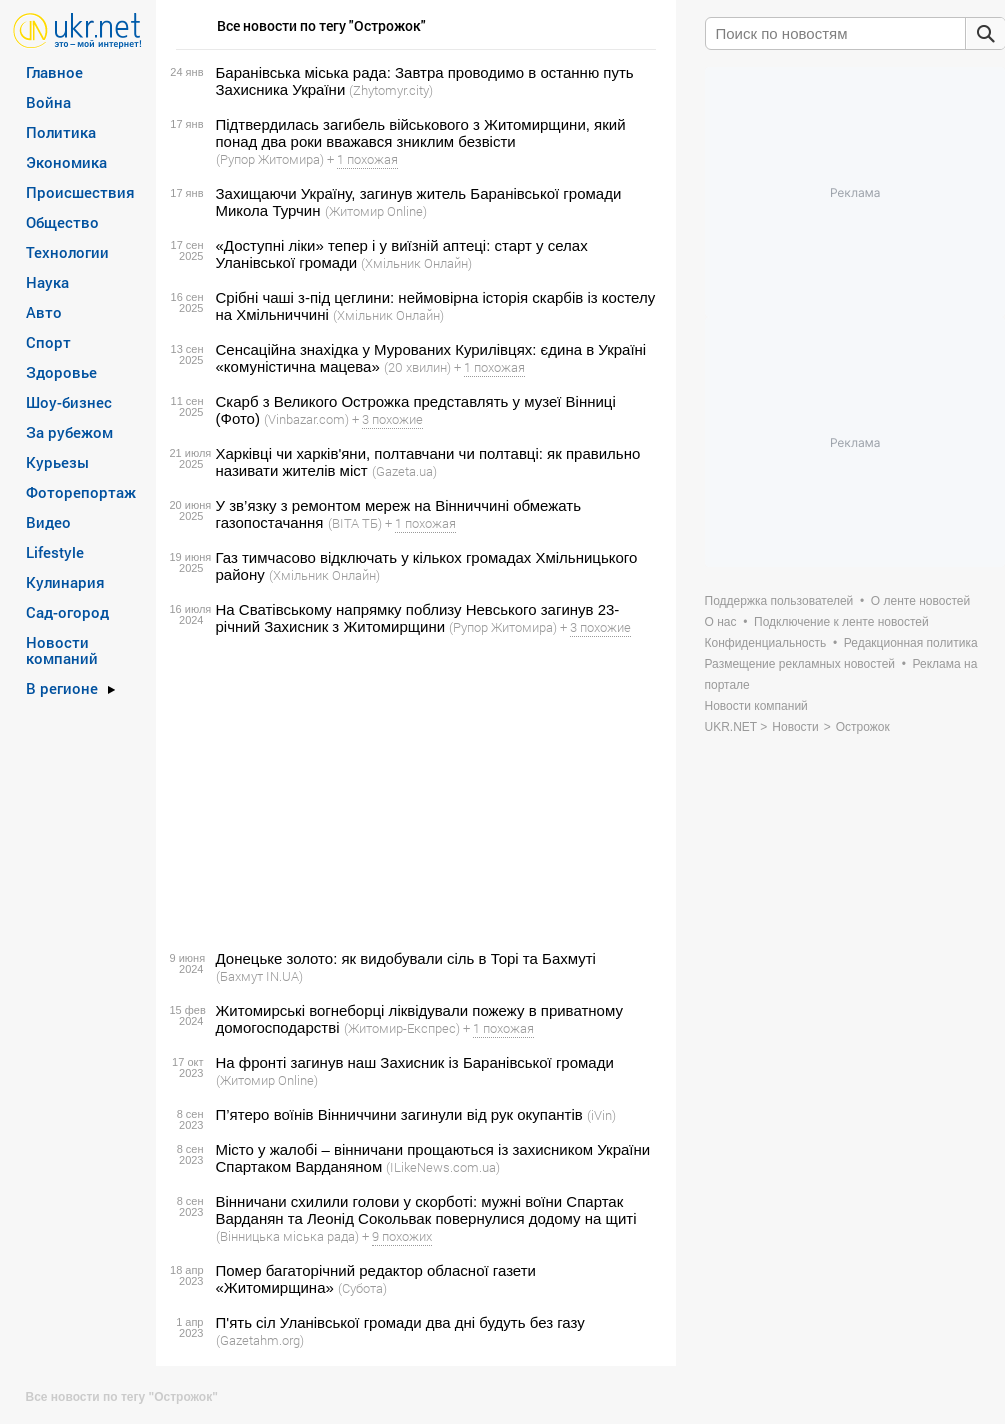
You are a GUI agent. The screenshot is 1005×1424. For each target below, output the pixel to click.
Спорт (48, 342)
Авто (44, 312)
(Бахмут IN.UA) (259, 976)
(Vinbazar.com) (306, 419)
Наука (47, 282)
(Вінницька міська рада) (287, 1236)
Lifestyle (55, 552)
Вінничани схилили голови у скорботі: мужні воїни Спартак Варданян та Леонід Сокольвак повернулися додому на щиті (426, 1210)
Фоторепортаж (81, 492)
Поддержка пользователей (779, 601)
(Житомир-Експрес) (402, 1028)
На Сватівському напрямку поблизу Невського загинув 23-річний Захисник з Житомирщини (418, 618)
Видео (48, 522)
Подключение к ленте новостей (841, 622)
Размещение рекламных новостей (800, 664)
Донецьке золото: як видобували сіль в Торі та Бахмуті (406, 958)
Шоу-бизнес (69, 402)
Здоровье (61, 372)
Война (48, 102)
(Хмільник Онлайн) (416, 263)
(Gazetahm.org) (260, 1340)
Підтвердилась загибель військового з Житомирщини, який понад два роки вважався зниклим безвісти (421, 133)
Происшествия (80, 192)
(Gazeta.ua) (404, 471)
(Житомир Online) (376, 211)
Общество (62, 222)
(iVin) (601, 1115)
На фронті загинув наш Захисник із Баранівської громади (415, 1062)
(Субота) (362, 1288)
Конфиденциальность (766, 643)
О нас (721, 622)
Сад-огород (67, 612)
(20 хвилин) (417, 367)
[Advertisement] (413, 793)
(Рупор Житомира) (270, 159)
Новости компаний (62, 650)
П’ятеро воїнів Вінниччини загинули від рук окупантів (399, 1114)
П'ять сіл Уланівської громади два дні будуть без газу (400, 1322)
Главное (54, 72)
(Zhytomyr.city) (391, 90)
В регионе (62, 688)
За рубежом (69, 432)
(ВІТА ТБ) (355, 523)
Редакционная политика (911, 643)
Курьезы (57, 462)
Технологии (67, 252)
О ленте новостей (920, 601)
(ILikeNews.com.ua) (443, 1167)
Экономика (66, 162)
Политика (61, 132)
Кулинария (65, 582)
